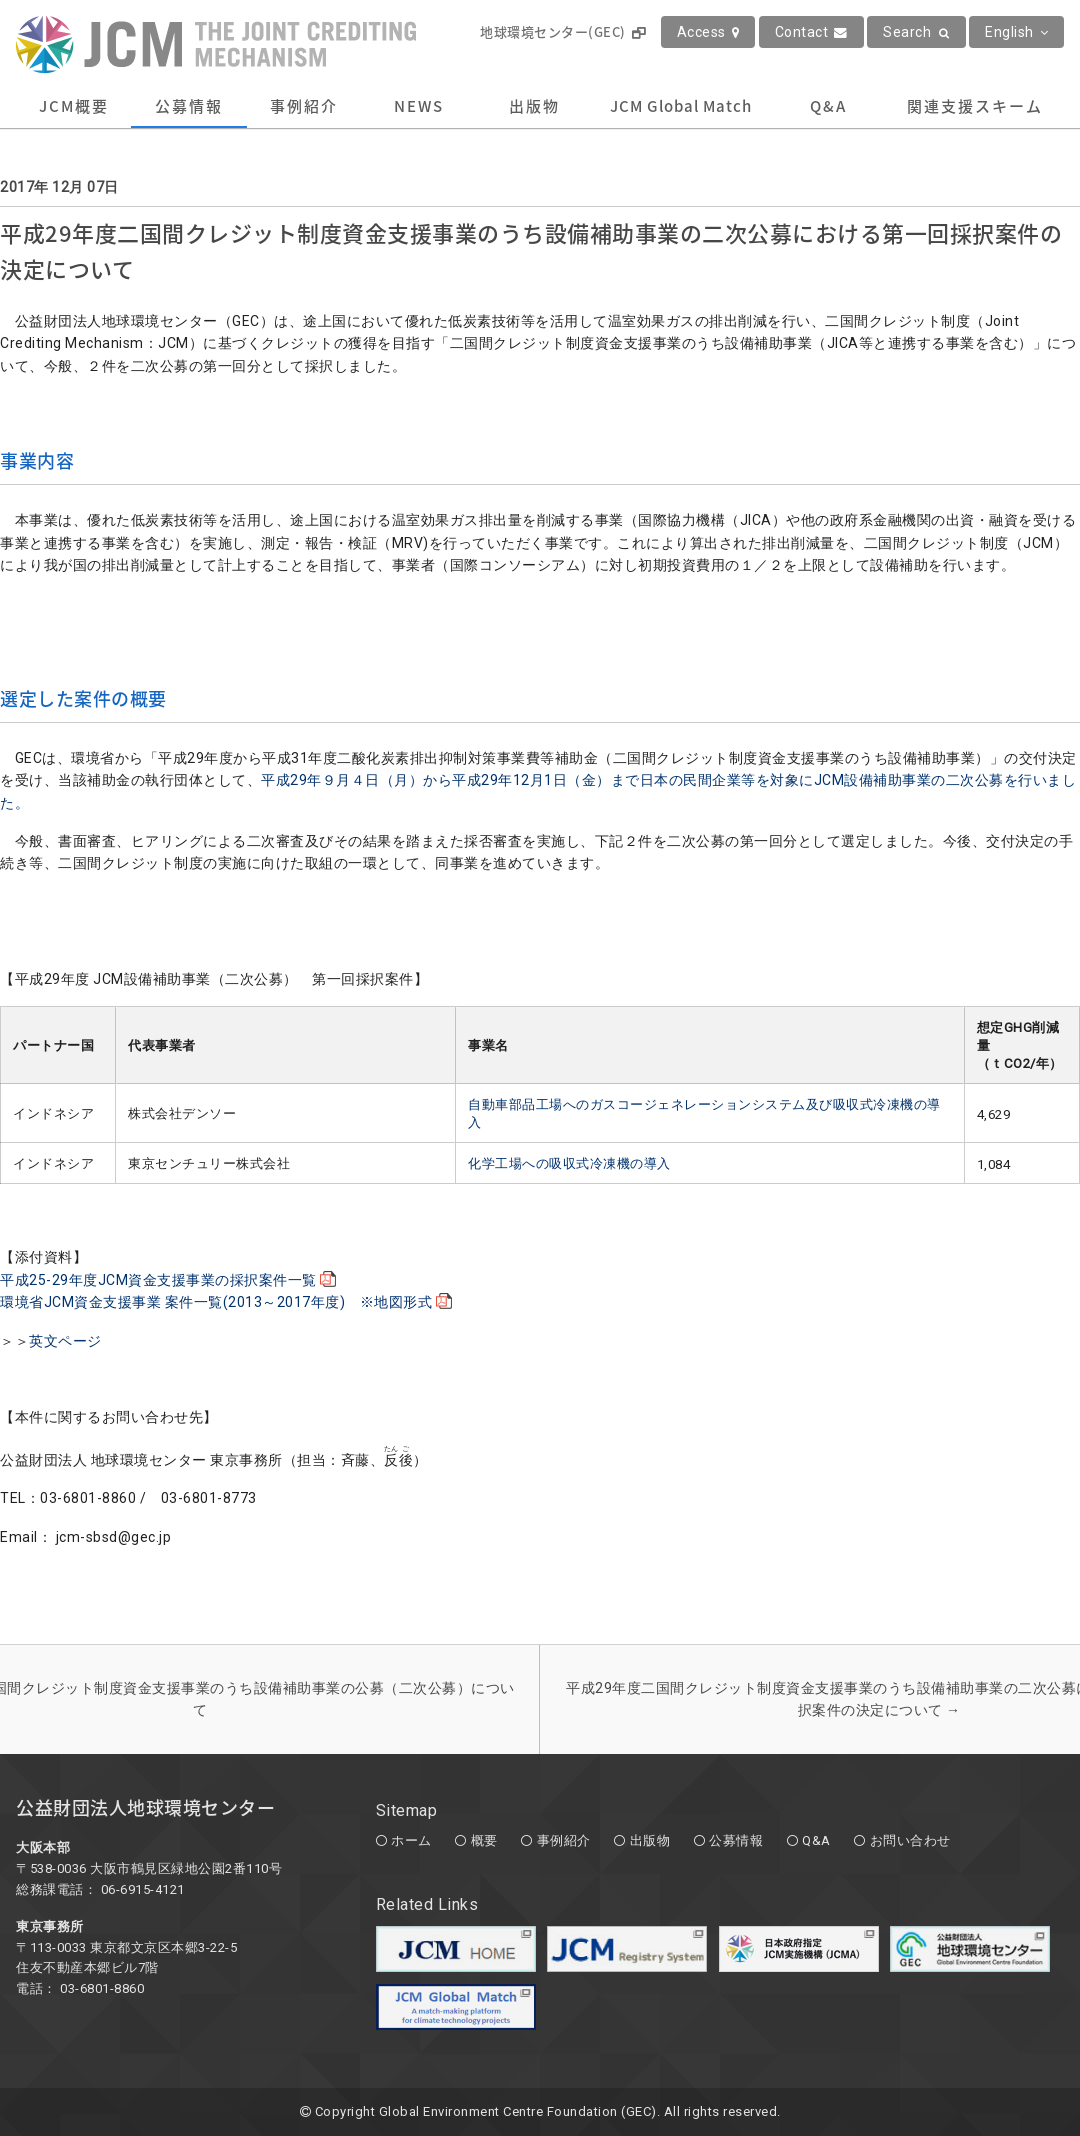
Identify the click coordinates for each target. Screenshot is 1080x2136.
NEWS (419, 106)
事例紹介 (304, 106)
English (1016, 32)
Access (708, 32)
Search (916, 32)
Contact (811, 32)
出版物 (534, 106)
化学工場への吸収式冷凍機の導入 (569, 1163)
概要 (484, 1840)
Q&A (828, 106)
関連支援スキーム (975, 106)
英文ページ (65, 1341)
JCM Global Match (681, 106)
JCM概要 (74, 106)
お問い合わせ (910, 1840)
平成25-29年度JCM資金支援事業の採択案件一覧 (171, 1280)
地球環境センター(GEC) (562, 31)
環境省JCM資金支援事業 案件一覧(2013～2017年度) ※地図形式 (229, 1302)
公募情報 (189, 106)
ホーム (411, 1840)
